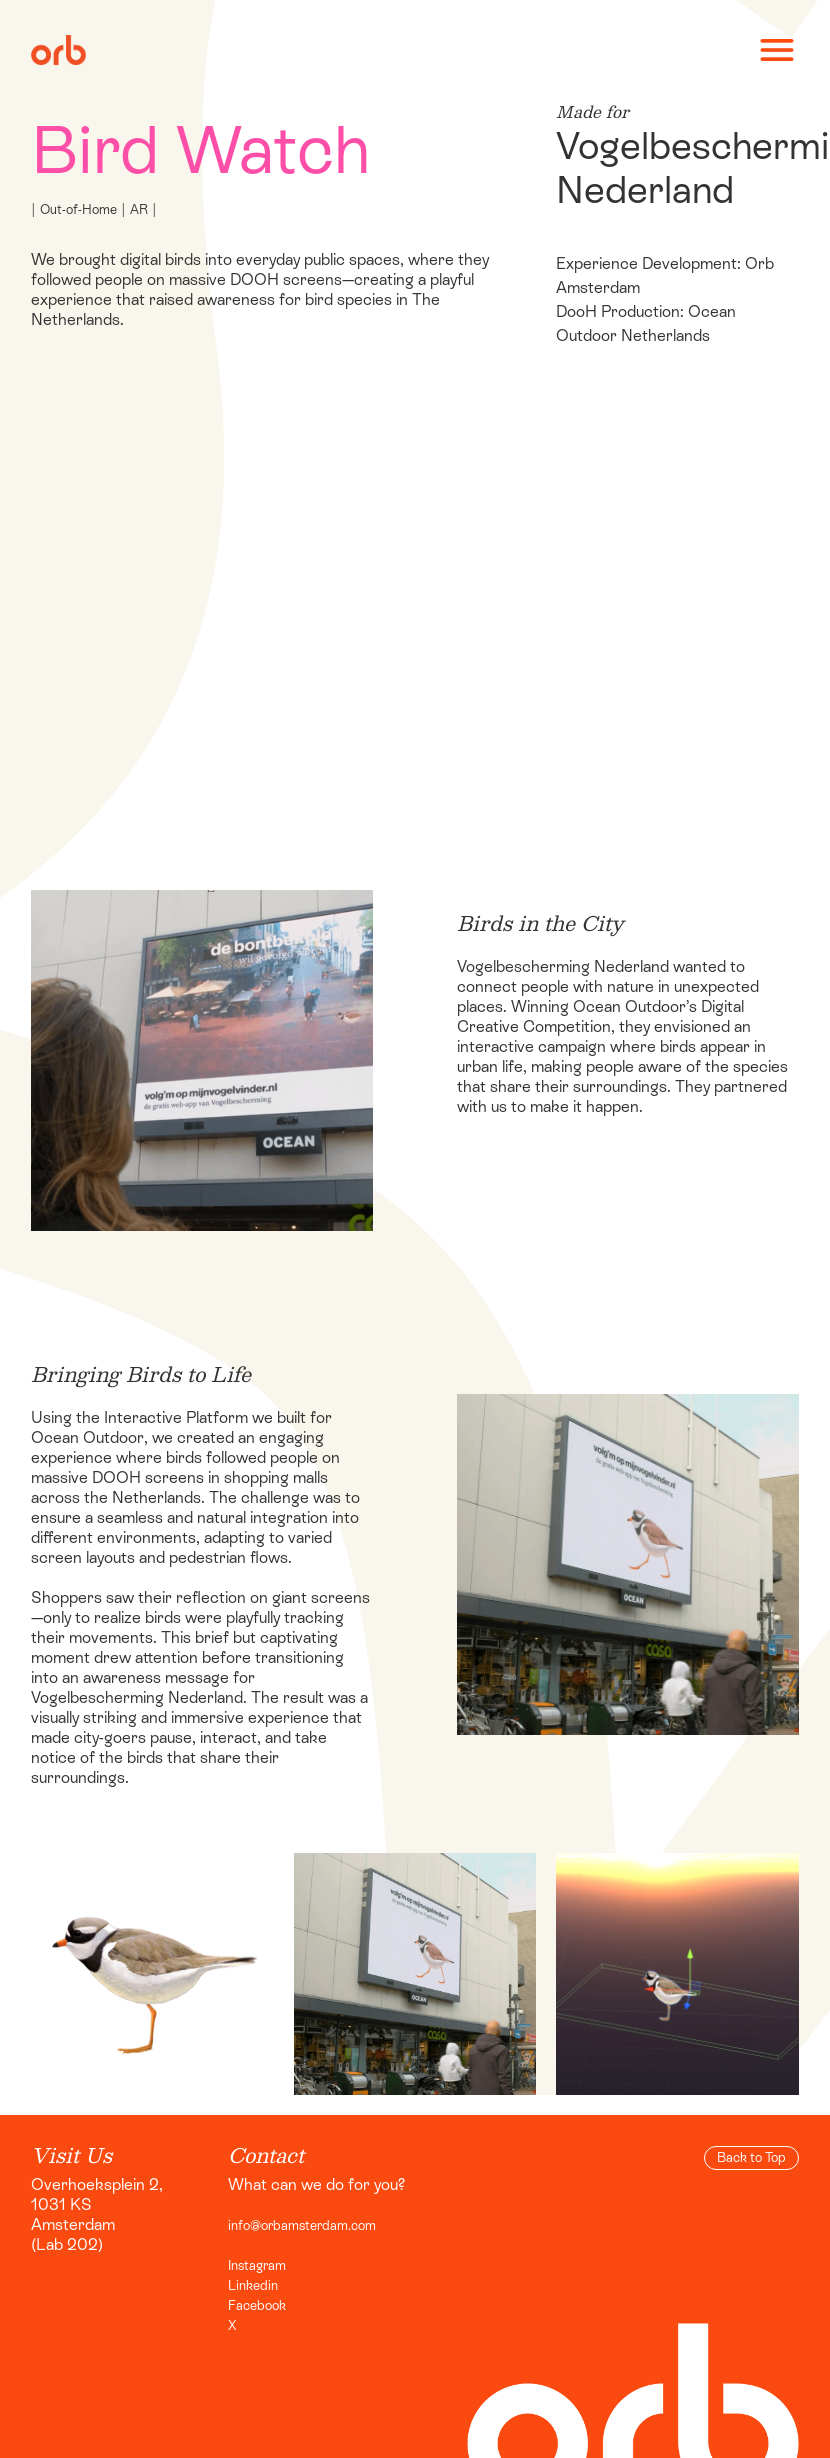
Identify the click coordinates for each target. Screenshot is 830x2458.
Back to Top (751, 2157)
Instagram (257, 2265)
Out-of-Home (78, 209)
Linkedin (253, 2285)
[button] (768, 50)
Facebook (257, 2305)
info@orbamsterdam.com (302, 2225)
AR (139, 209)
